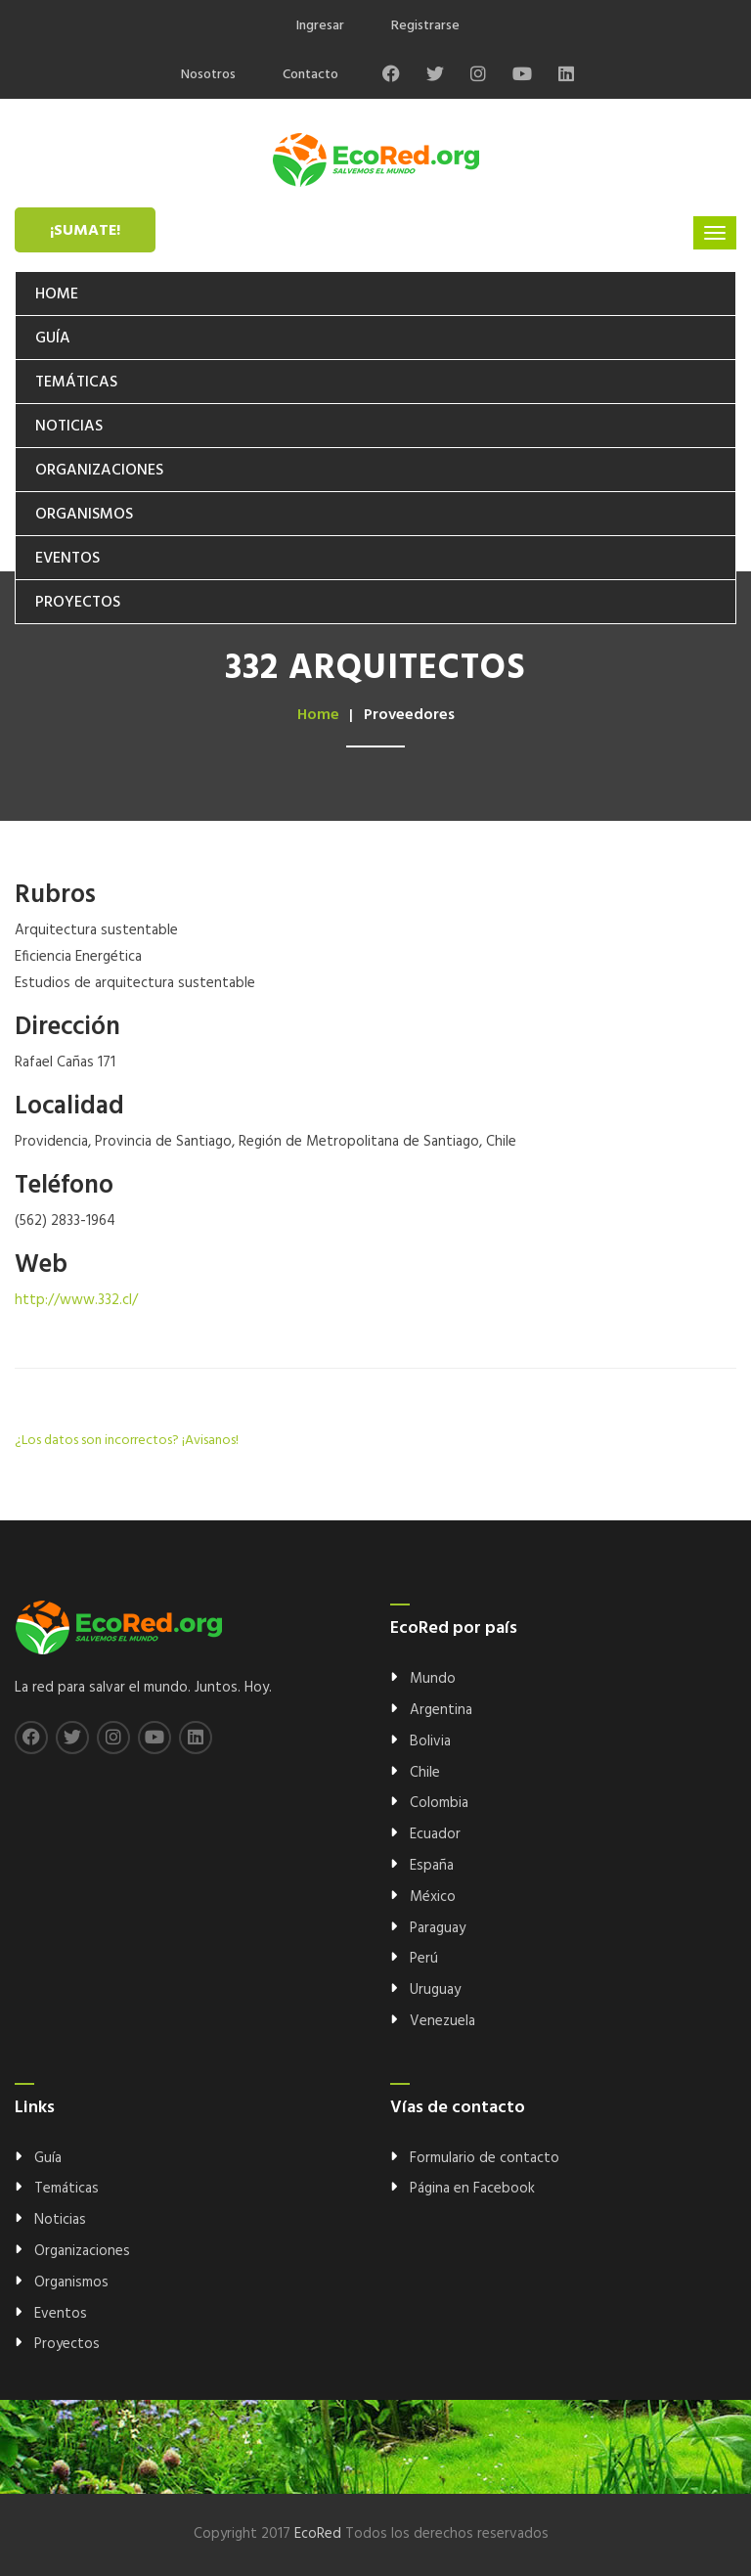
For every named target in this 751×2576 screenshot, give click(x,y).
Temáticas (76, 382)
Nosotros (208, 75)
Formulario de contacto (484, 2158)
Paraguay (437, 1928)
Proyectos (77, 602)
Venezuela (442, 2021)
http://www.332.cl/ (76, 1300)
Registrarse (425, 26)
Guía (52, 338)
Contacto (310, 75)
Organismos (84, 514)
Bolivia (430, 1741)
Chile (425, 1773)
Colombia (439, 1803)
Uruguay (435, 1990)
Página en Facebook (472, 2188)
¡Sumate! (85, 231)
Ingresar (320, 26)
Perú (424, 1958)
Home (56, 294)
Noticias (69, 426)
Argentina (441, 1710)
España (432, 1865)
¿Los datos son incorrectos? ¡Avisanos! (127, 1440)
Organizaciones (99, 470)
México (433, 1897)
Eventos (67, 558)
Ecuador (435, 1834)
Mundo (433, 1679)
